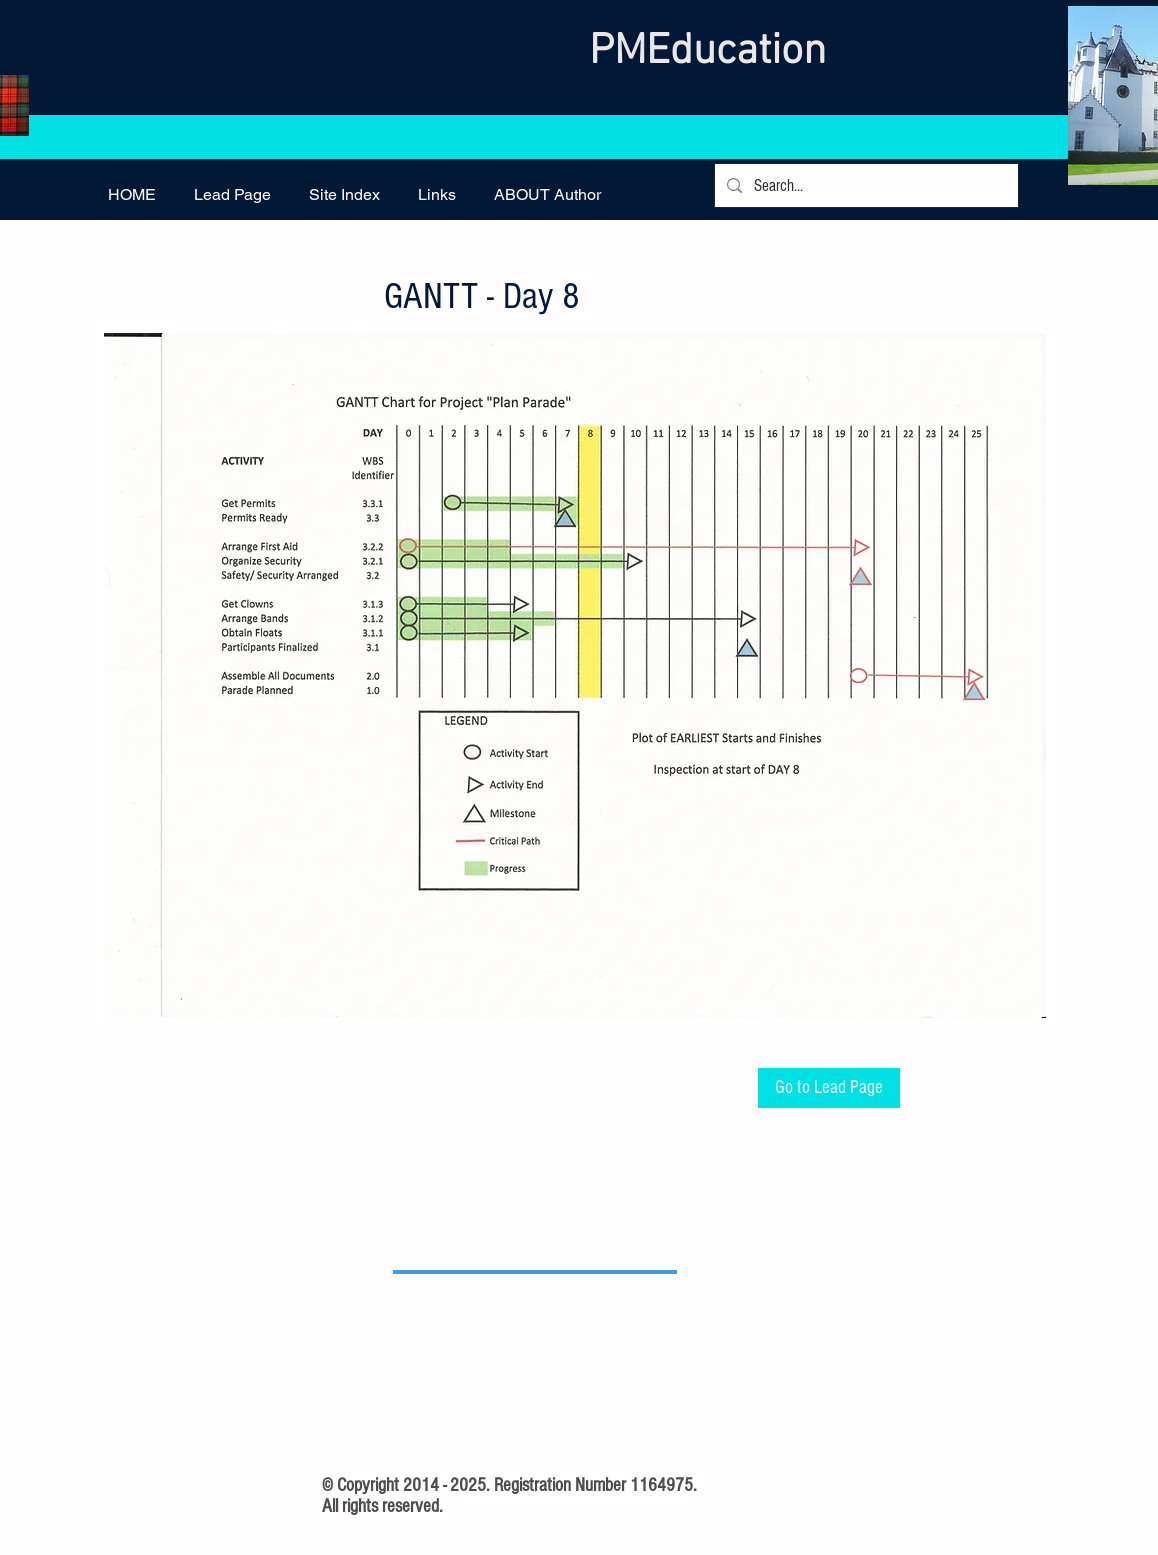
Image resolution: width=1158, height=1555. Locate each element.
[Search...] (865, 185)
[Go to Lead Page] (829, 1088)
